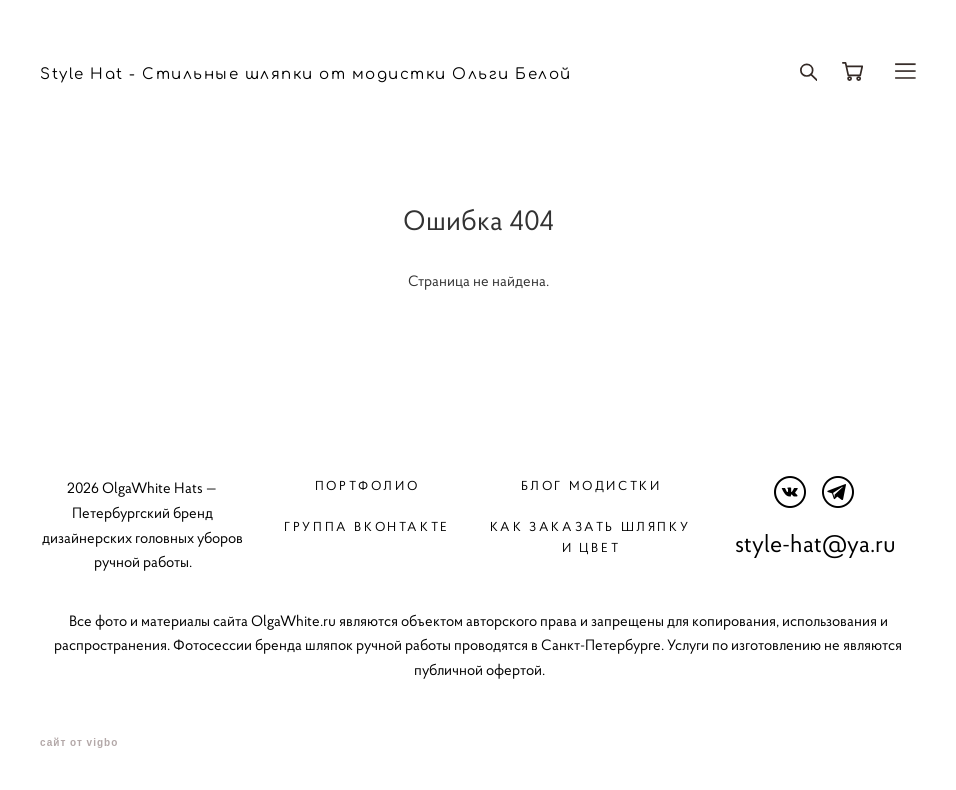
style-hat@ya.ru (815, 544)
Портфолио (367, 485)
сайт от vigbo (79, 743)
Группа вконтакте (366, 526)
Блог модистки (591, 485)
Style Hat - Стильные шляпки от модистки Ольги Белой (306, 74)
